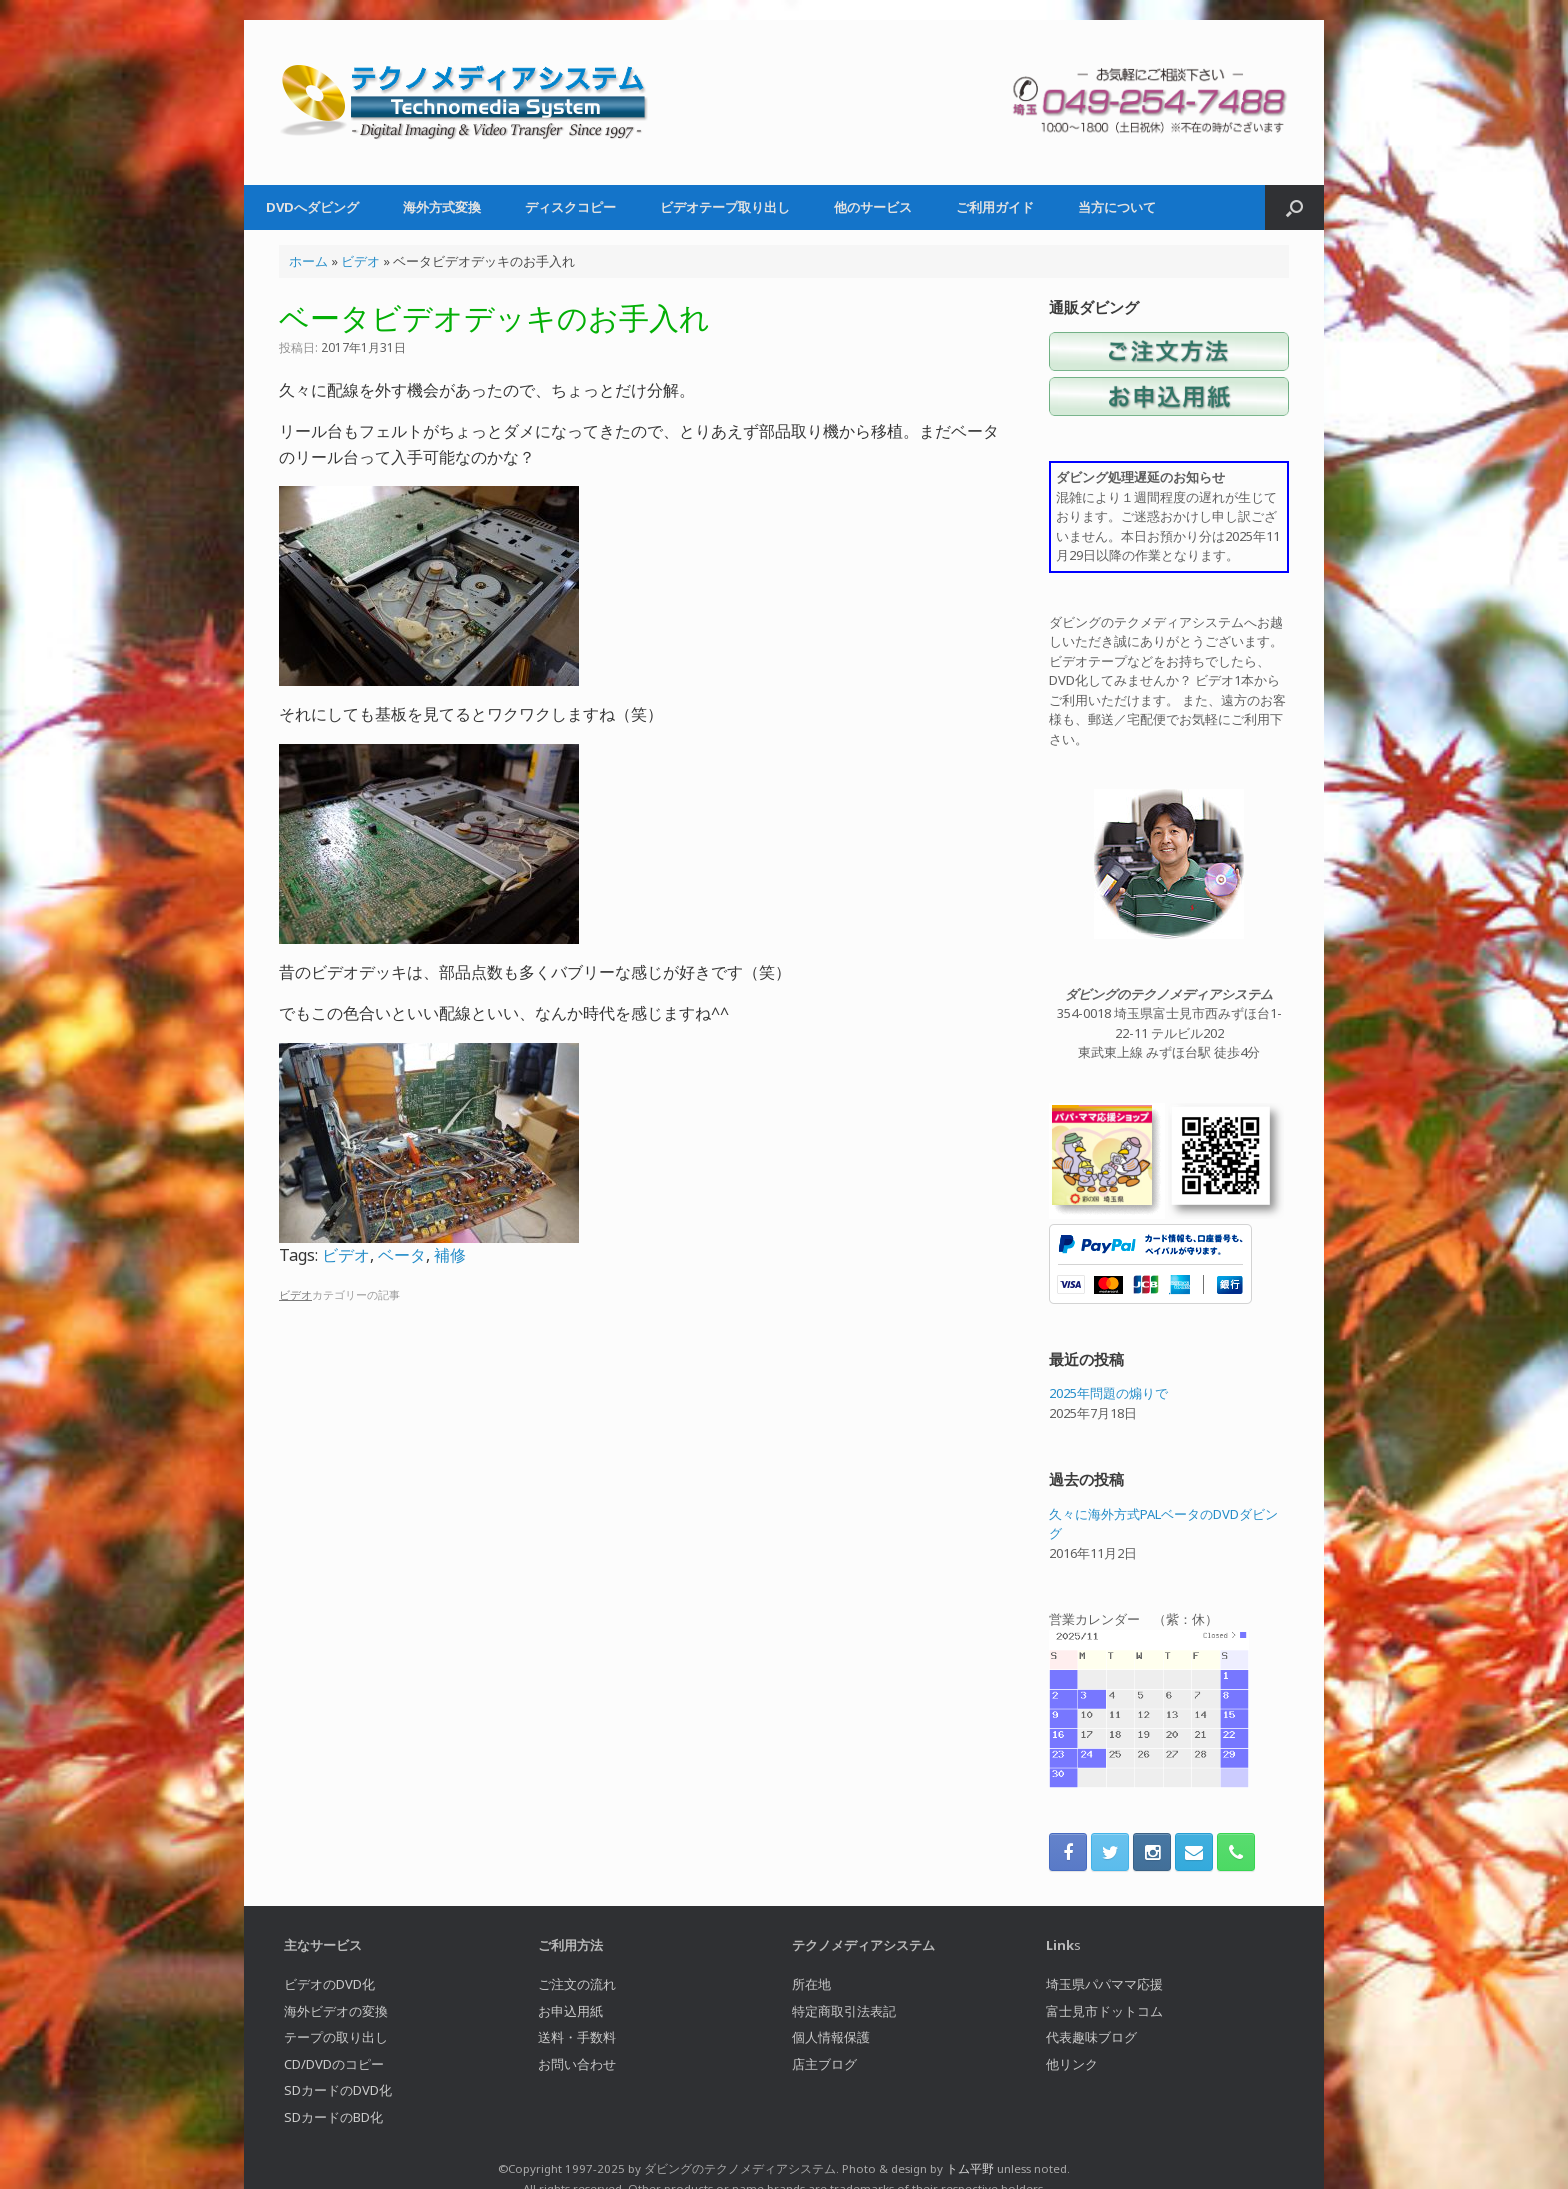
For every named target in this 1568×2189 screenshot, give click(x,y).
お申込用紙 (570, 2011)
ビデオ (360, 261)
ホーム (308, 261)
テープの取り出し (336, 2037)
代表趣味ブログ (1091, 2037)
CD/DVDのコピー (334, 2064)
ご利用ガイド (995, 207)
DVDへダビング (312, 207)
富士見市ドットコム (1104, 2011)
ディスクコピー (570, 207)
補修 (450, 1255)
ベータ (402, 1255)
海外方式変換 (442, 207)
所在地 (811, 1984)
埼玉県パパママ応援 (1104, 1984)
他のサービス (873, 207)
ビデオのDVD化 (329, 1984)
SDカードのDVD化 (338, 2090)
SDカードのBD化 (333, 2117)
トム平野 (970, 2168)
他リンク (1072, 2064)
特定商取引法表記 (844, 2011)
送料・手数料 (577, 2037)
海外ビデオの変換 (336, 2011)
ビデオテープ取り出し (725, 207)
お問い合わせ (577, 2064)
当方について (1117, 207)
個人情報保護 (831, 2037)
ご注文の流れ (577, 1984)
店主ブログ (824, 2064)
